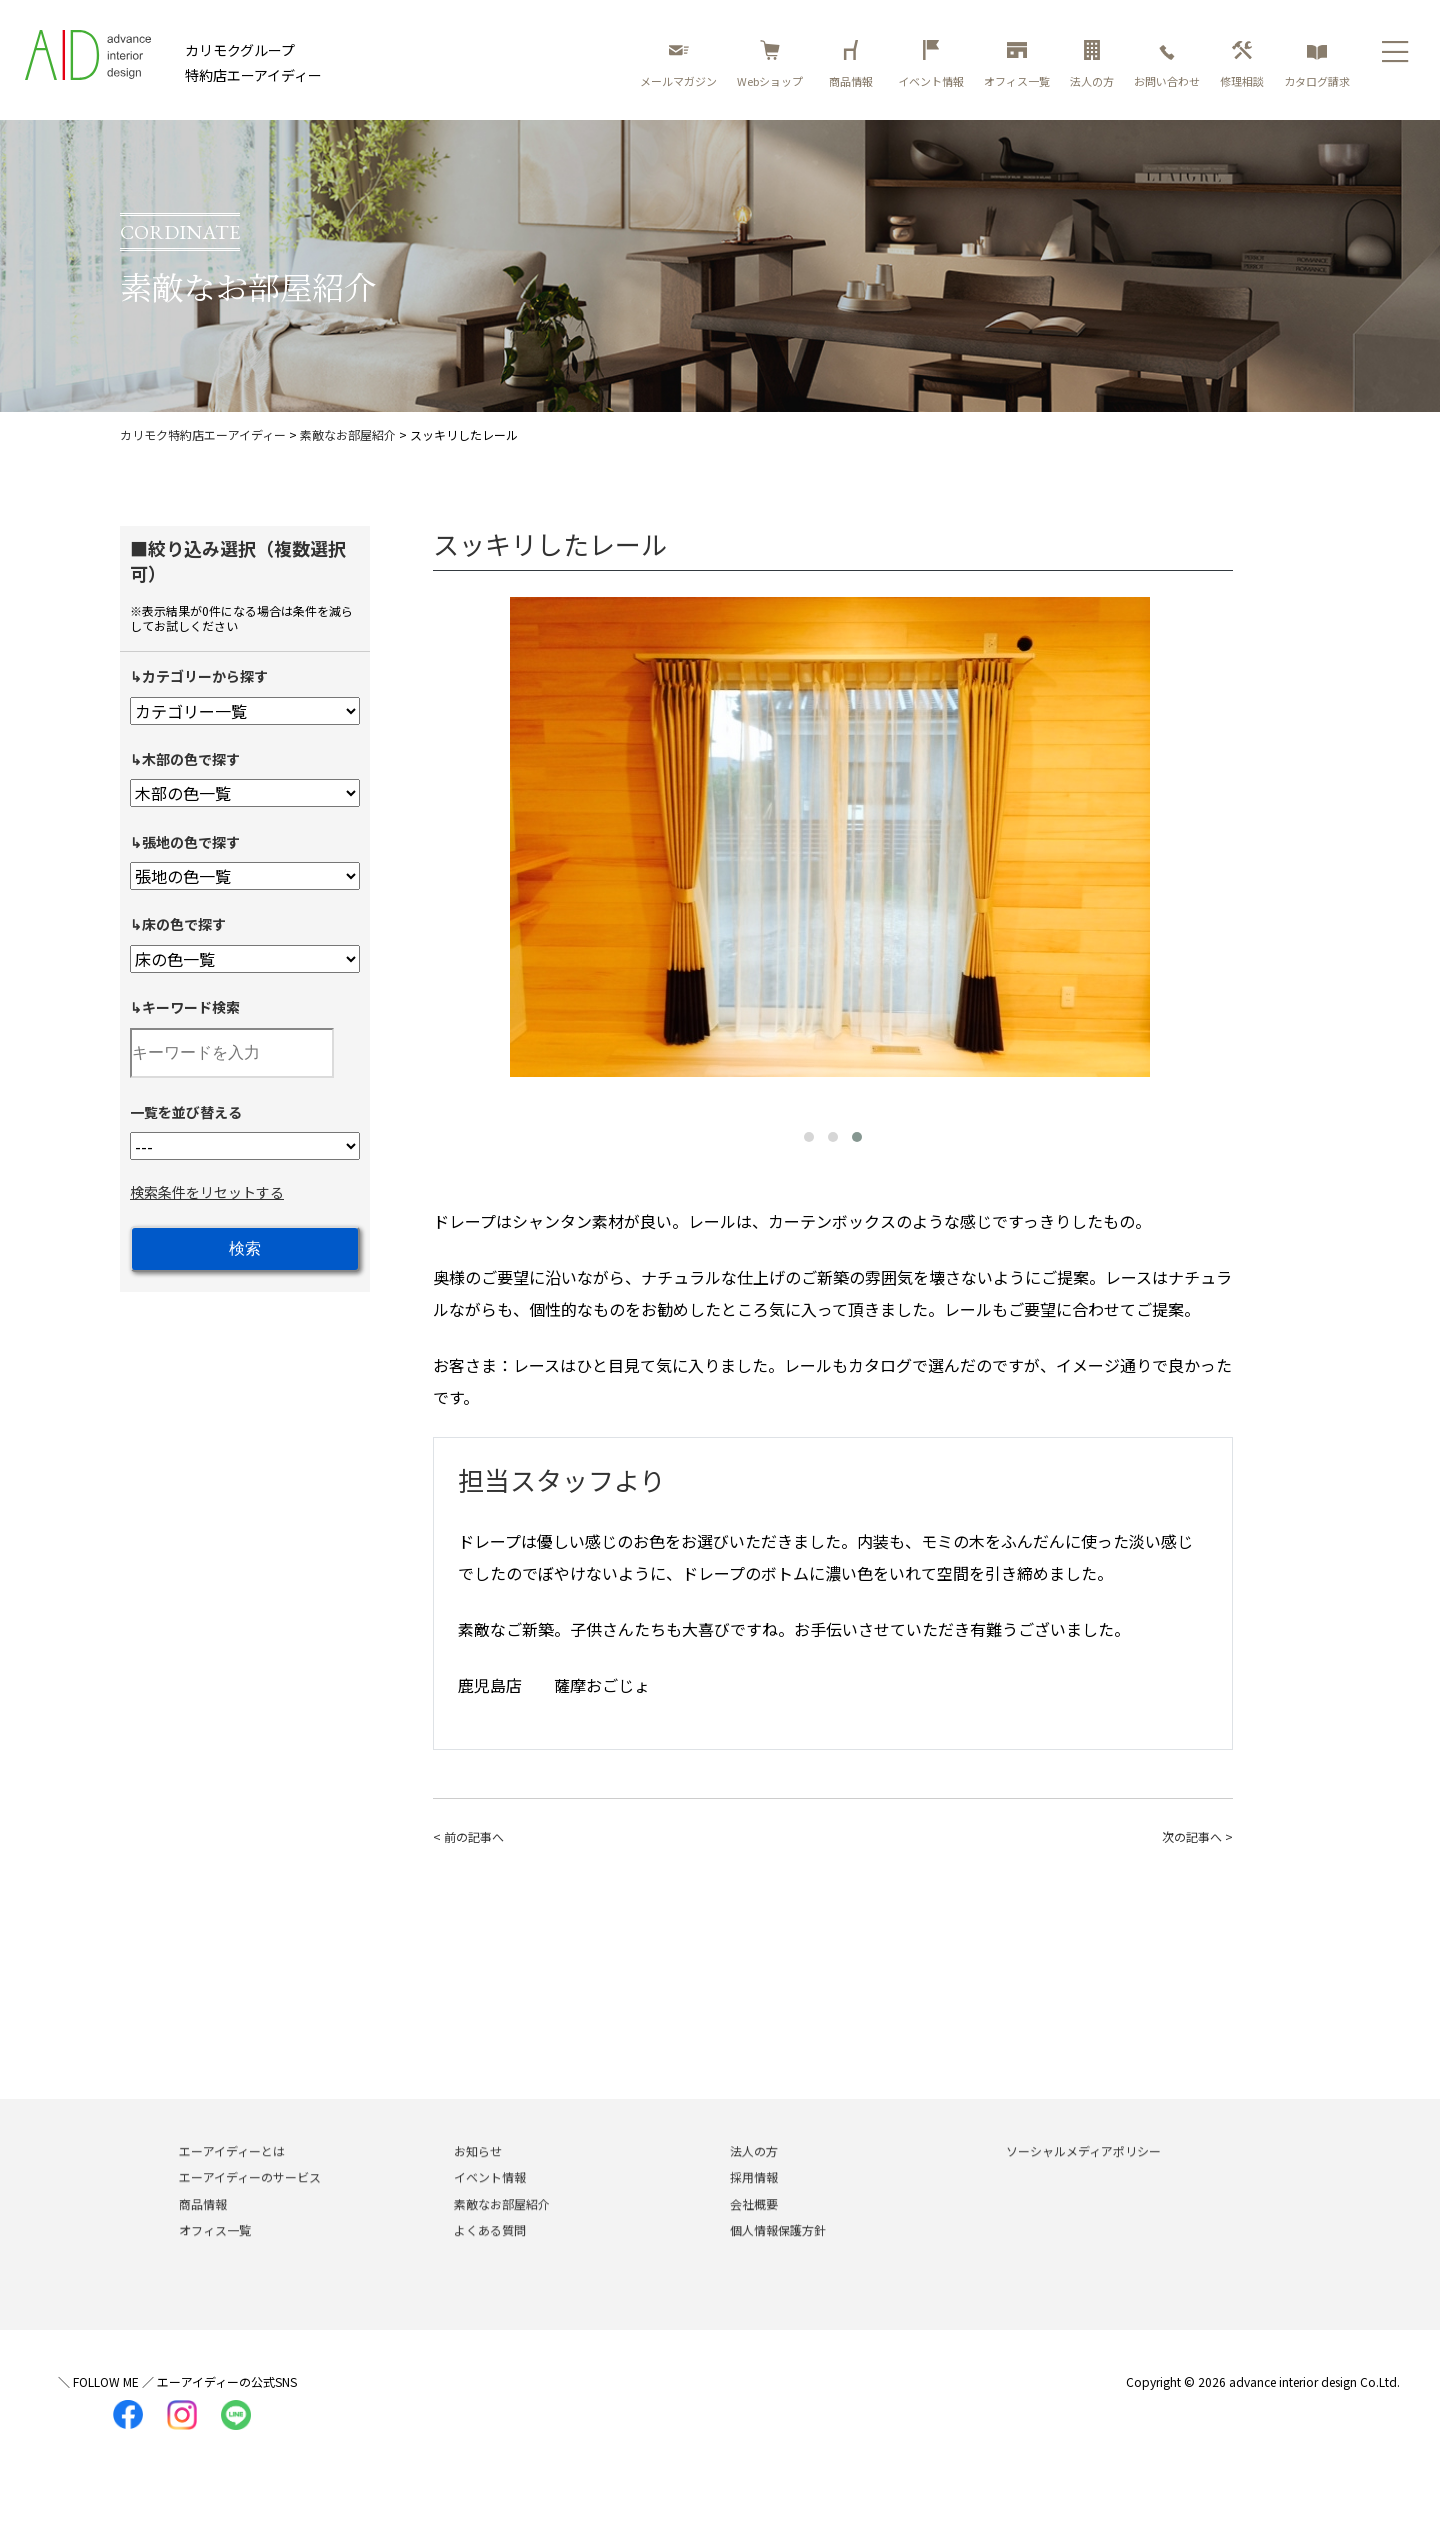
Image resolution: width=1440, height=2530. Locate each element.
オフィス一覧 (1017, 64)
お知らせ (478, 2179)
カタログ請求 (1317, 64)
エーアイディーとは (232, 2179)
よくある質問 (490, 2258)
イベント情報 (931, 64)
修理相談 (1242, 64)
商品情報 (854, 64)
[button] (809, 1137)
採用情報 (754, 2205)
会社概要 (754, 2231)
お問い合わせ (1167, 64)
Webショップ (770, 64)
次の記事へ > (1197, 1836)
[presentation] (453, 843)
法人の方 (1092, 64)
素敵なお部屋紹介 (502, 2231)
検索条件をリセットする (207, 1192)
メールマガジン (678, 64)
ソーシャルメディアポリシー (1083, 2179)
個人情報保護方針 (778, 2258)
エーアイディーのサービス (250, 2205)
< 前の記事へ (468, 1836)
